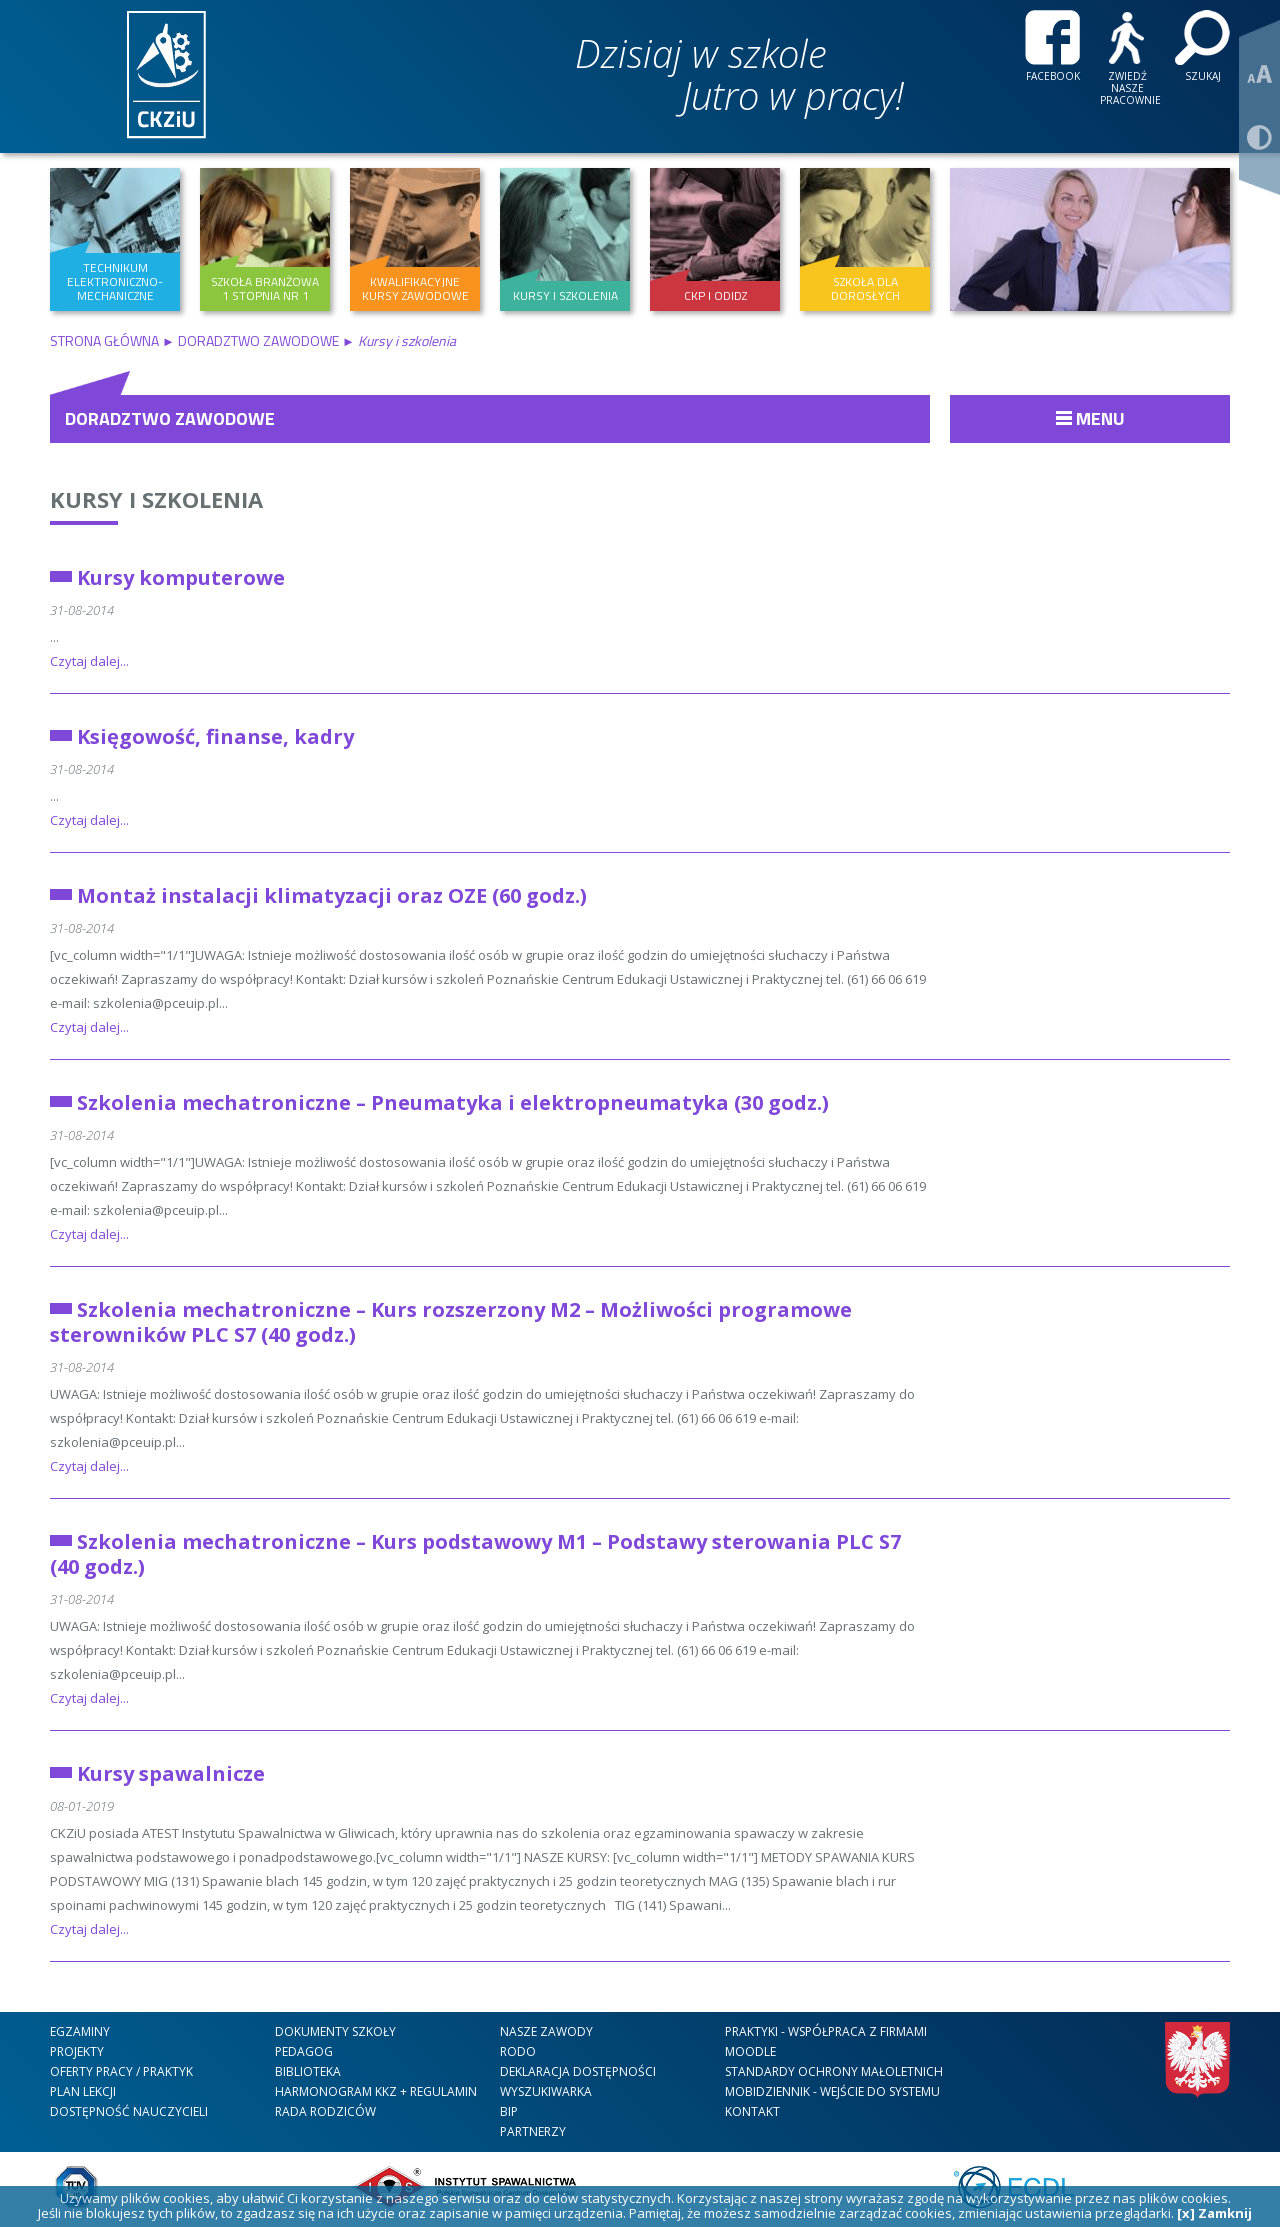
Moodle (750, 2051)
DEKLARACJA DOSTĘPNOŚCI (578, 2071)
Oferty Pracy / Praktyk (121, 2071)
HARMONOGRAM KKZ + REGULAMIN (376, 2091)
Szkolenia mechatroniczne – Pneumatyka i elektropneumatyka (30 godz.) (453, 1102)
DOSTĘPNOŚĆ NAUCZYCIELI (129, 2111)
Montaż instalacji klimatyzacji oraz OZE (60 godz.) (332, 895)
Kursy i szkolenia (156, 499)
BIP (509, 2111)
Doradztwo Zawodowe (258, 340)
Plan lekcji (83, 2091)
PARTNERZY (533, 2131)
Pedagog (304, 2051)
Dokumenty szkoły (335, 2031)
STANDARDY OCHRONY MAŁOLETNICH (834, 2071)
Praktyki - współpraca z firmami (826, 2031)
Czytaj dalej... (89, 661)
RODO (518, 2051)
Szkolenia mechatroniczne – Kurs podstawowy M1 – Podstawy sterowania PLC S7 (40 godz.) (475, 1554)
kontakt (752, 2111)
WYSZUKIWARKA (546, 2091)
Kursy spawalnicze (171, 1773)
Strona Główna (106, 340)
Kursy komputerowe (181, 577)
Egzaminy (80, 2031)
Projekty (77, 2051)
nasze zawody (546, 2031)
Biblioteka (308, 2071)
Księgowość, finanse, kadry (215, 736)
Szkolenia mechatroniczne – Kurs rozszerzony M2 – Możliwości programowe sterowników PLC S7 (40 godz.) (451, 1322)
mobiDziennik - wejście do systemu (832, 2091)
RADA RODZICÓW (325, 2111)
